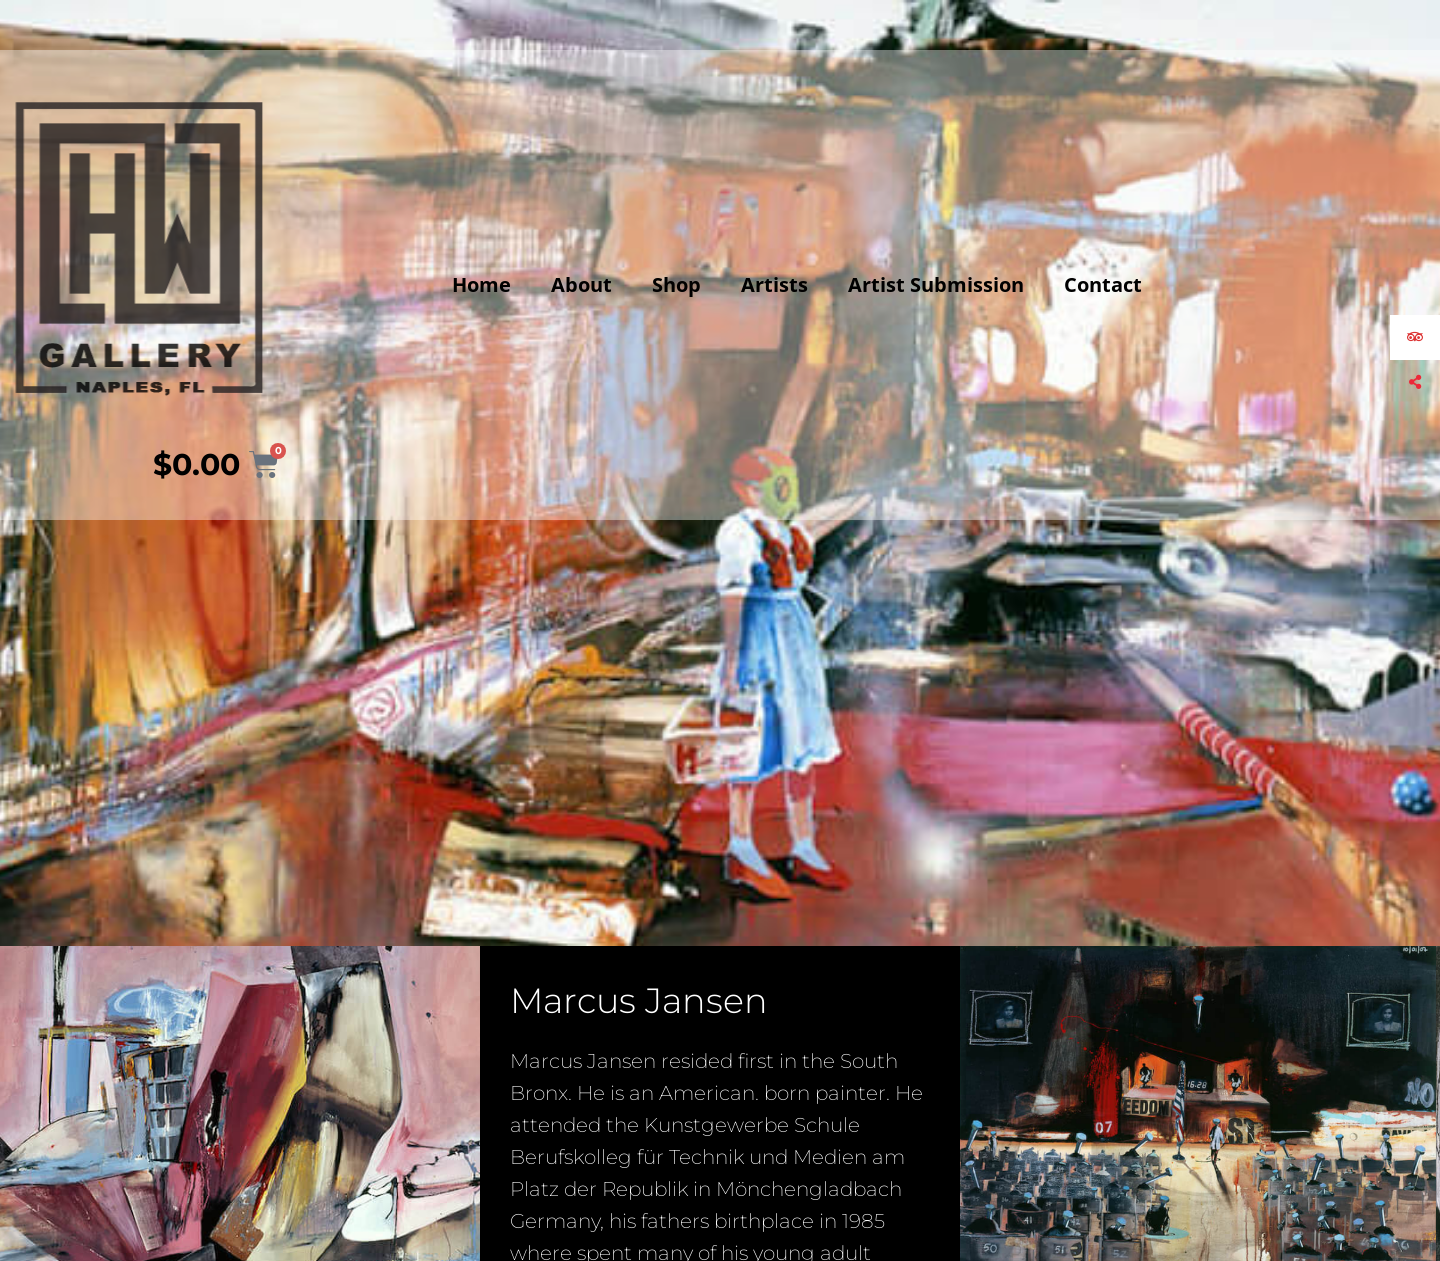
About (581, 284)
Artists (774, 284)
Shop (676, 284)
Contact (1103, 284)
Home (481, 284)
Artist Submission (936, 284)
